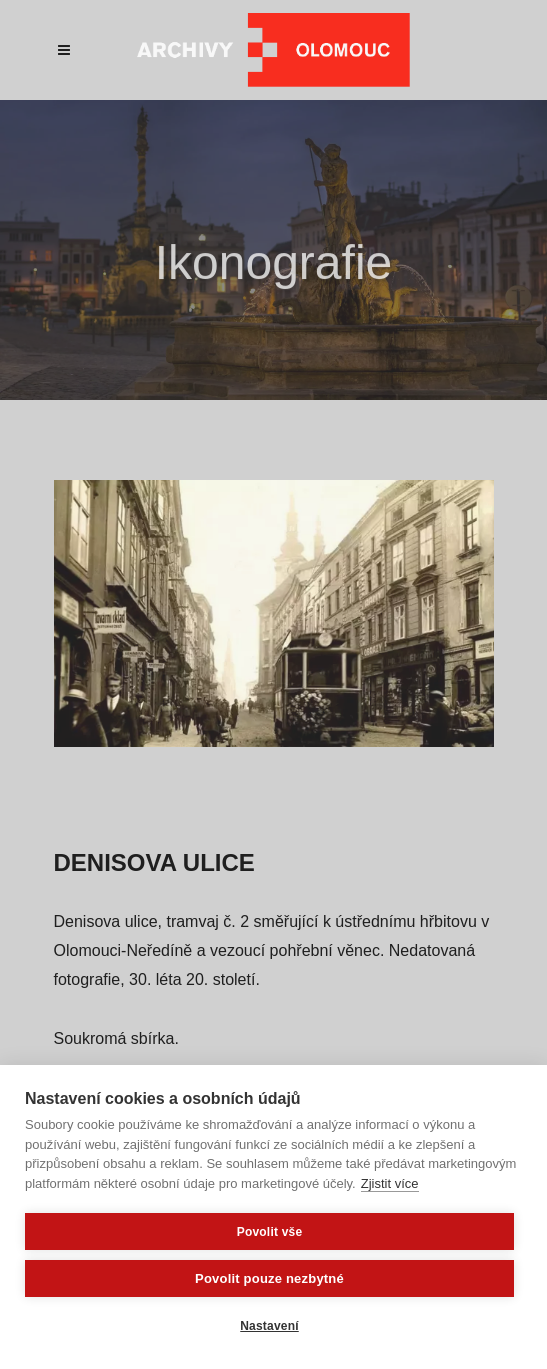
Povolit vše (270, 1232)
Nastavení (269, 1326)
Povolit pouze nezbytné (269, 1278)
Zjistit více (390, 1183)
